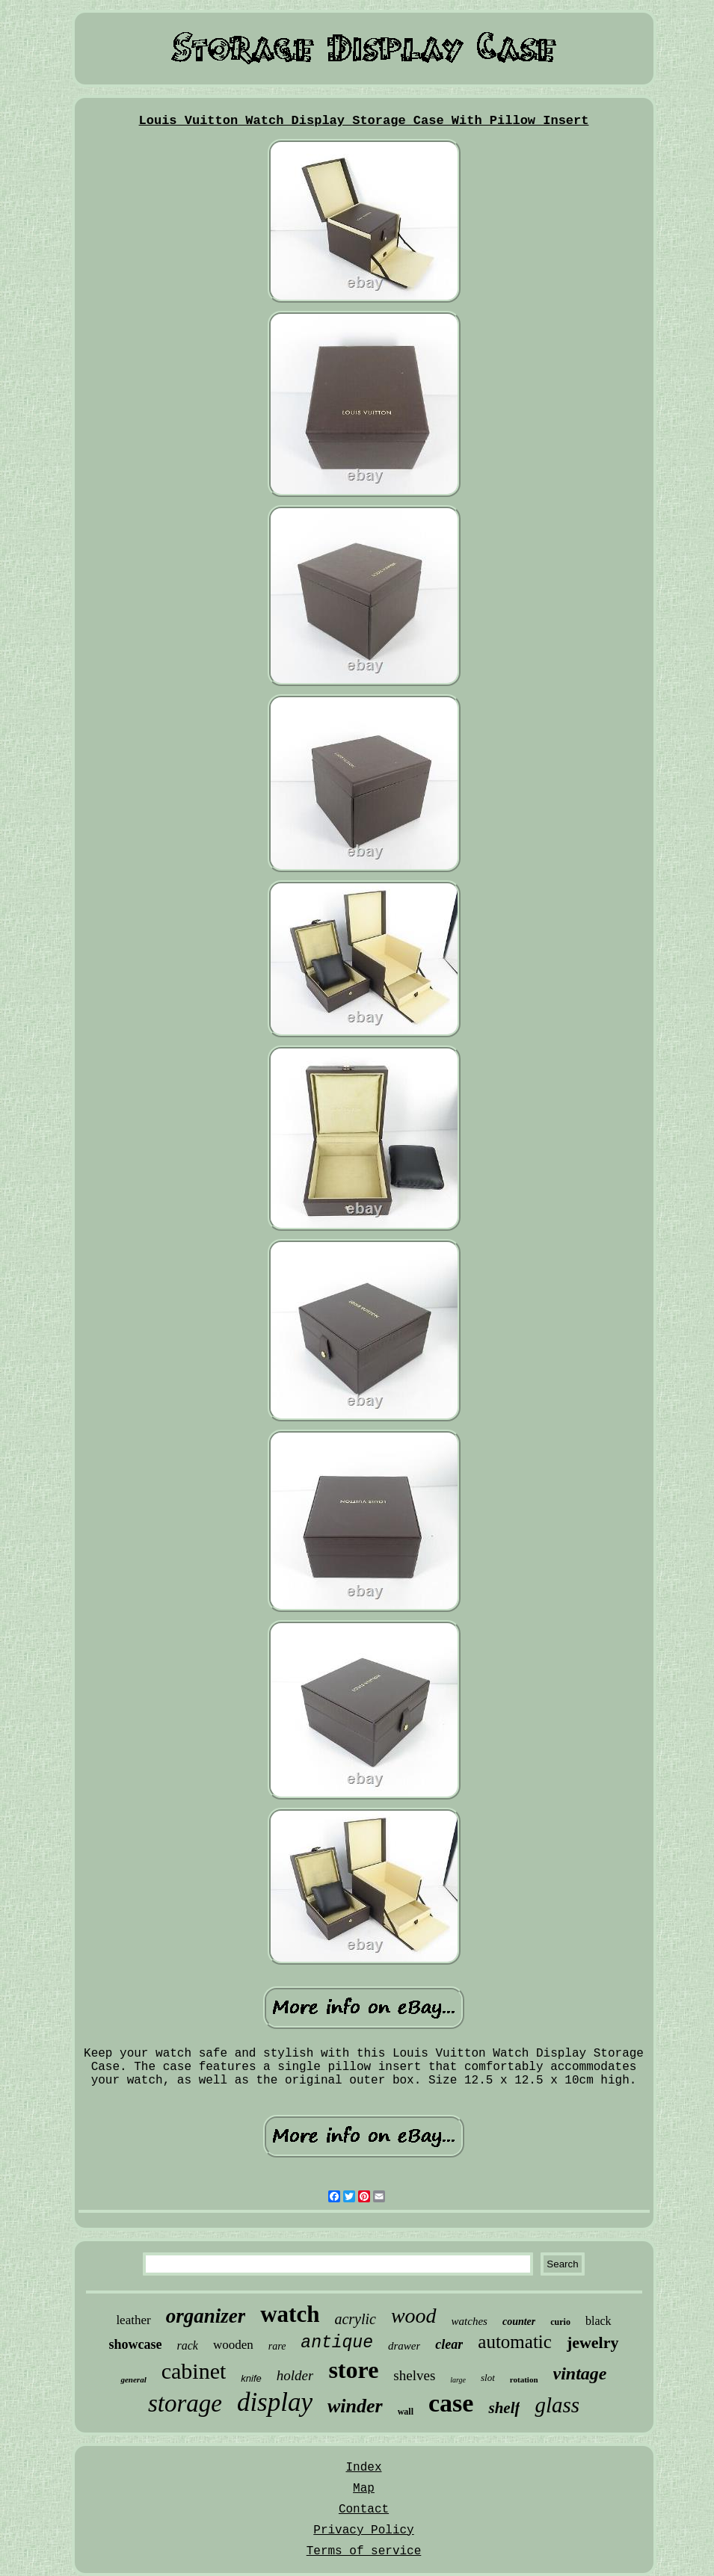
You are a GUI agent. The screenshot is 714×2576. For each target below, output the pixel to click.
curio (560, 2322)
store (353, 2369)
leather (133, 2320)
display (275, 2402)
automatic (515, 2342)
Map (364, 2488)
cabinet (194, 2371)
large (458, 2380)
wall (405, 2411)
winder (355, 2406)
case (450, 2403)
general (133, 2379)
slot (488, 2377)
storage (185, 2403)
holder (295, 2375)
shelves (414, 2375)
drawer (404, 2346)
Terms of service (364, 2551)
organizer (206, 2316)
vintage (580, 2373)
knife (251, 2378)
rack (186, 2345)
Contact (364, 2509)
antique (337, 2343)
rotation (524, 2379)
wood (414, 2315)
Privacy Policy (363, 2530)
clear (449, 2344)
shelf (504, 2408)
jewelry (593, 2342)
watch (289, 2314)
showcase (134, 2344)
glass (557, 2405)
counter (518, 2321)
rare (277, 2346)
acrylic (355, 2319)
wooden (233, 2345)
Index (363, 2467)
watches (469, 2321)
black (598, 2320)
